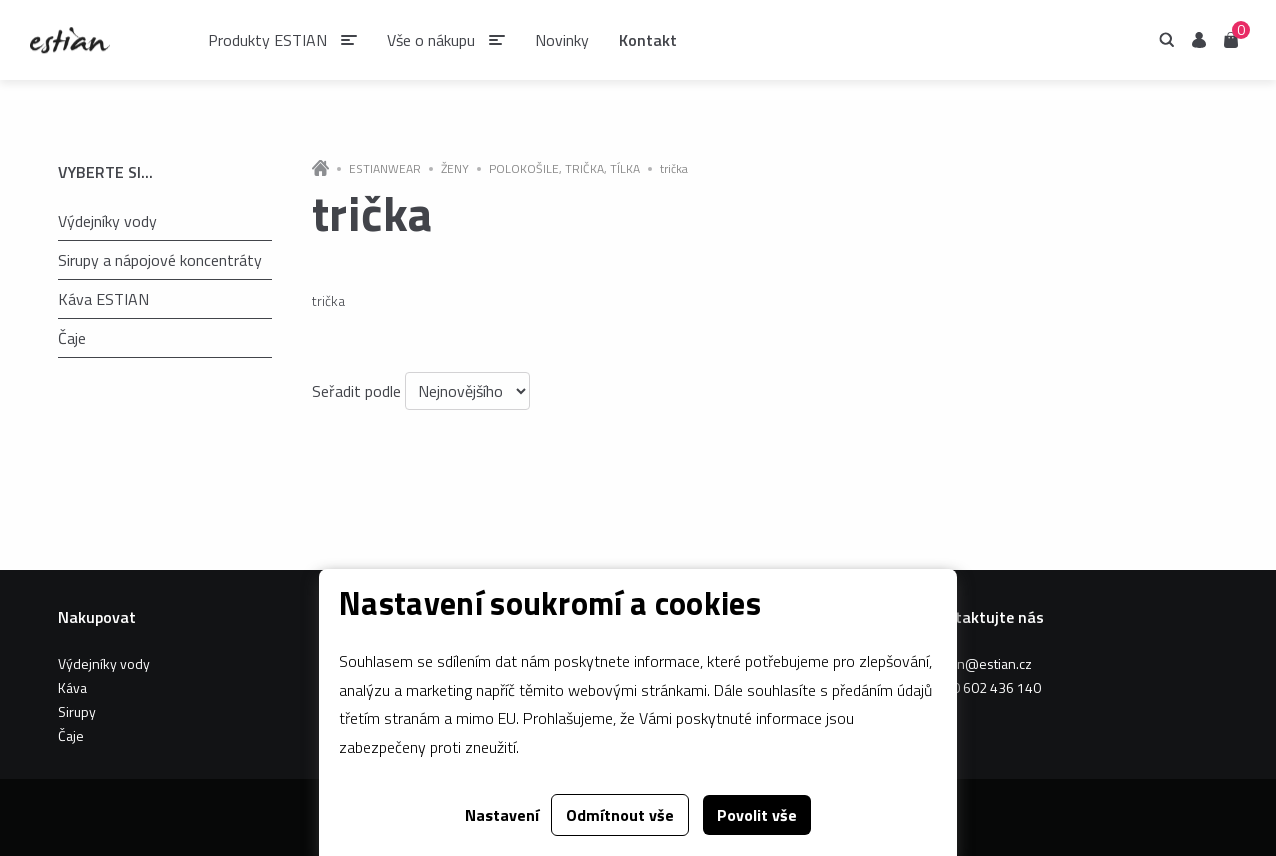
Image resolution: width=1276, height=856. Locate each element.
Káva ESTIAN (103, 299)
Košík (1231, 38)
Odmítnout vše (620, 815)
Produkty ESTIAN (267, 40)
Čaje (72, 338)
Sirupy (77, 711)
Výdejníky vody (107, 221)
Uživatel (1199, 40)
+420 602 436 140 (984, 687)
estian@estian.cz (980, 663)
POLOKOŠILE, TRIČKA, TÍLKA (564, 169)
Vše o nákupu (431, 40)
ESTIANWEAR (385, 169)
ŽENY (455, 169)
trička (674, 169)
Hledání (1167, 40)
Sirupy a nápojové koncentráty (160, 260)
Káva (72, 687)
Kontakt (648, 40)
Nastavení (502, 815)
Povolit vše (757, 815)
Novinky (562, 40)
